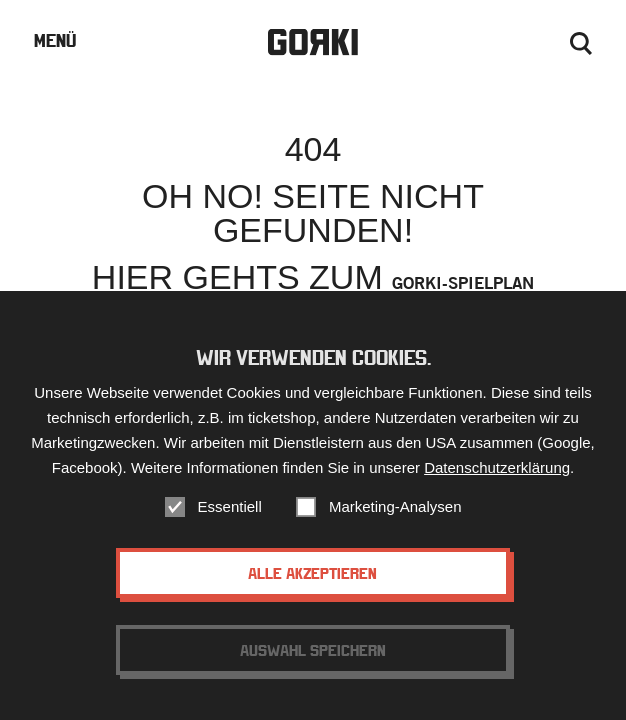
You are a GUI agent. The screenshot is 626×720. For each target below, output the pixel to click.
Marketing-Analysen (395, 506)
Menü (55, 40)
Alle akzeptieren (312, 573)
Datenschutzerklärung (497, 467)
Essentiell (230, 506)
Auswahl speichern (313, 650)
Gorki (313, 42)
